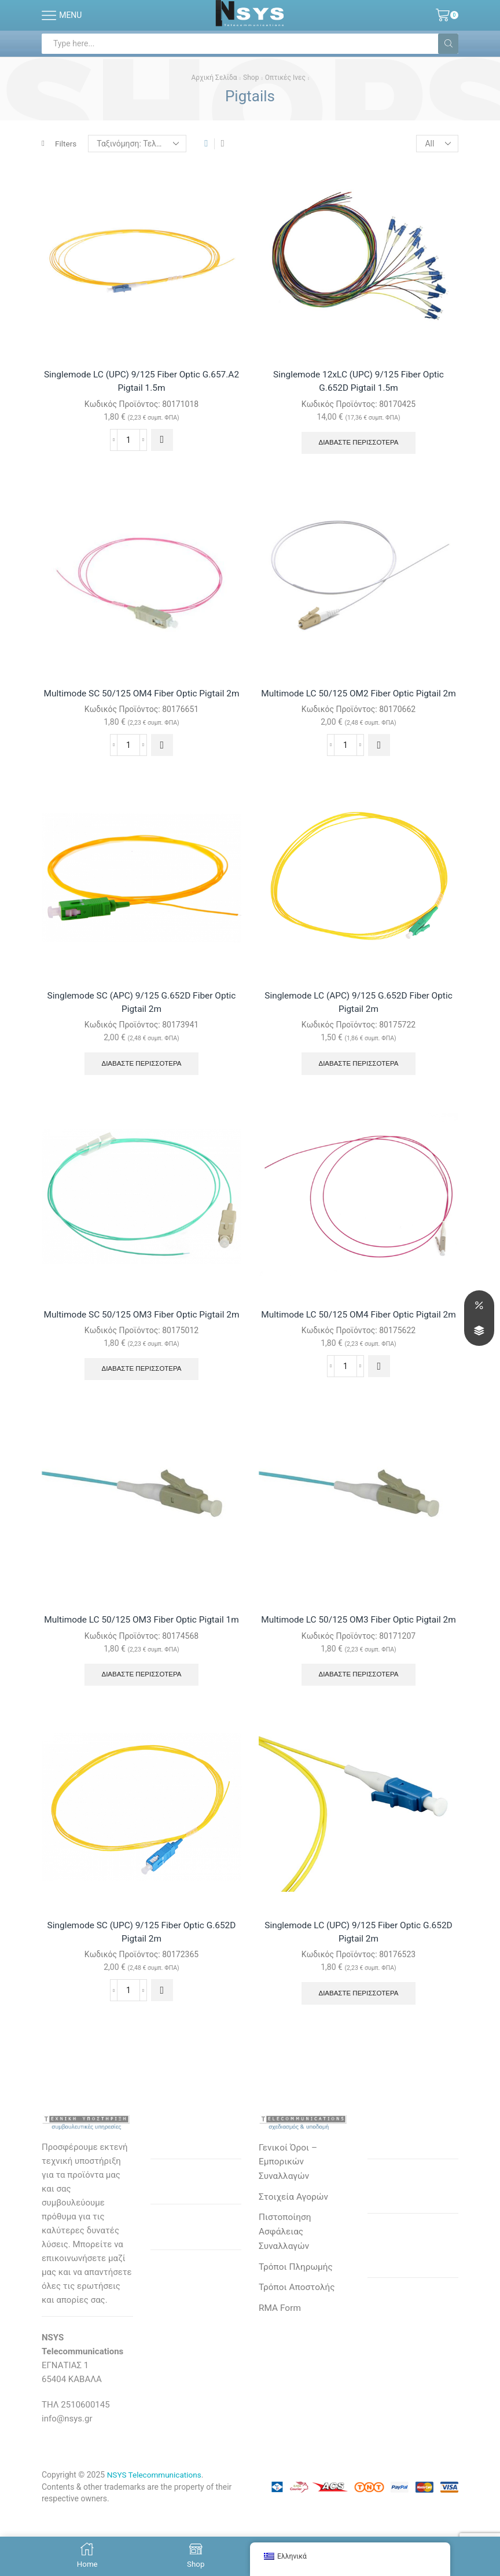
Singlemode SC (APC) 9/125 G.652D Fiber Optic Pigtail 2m (141, 1019)
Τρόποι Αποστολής (298, 2340)
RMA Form (280, 2362)
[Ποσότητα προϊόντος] (128, 441)
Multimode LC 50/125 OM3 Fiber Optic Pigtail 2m (358, 1659)
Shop (251, 78)
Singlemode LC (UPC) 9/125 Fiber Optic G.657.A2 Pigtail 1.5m (141, 381)
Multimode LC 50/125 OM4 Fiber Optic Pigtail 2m (358, 1339)
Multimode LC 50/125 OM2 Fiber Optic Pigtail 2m (358, 702)
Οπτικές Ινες (285, 78)
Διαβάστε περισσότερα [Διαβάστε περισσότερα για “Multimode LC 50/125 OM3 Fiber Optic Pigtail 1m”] (141, 1722)
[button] (162, 441)
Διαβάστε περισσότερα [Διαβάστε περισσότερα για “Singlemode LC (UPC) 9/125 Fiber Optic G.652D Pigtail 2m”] (358, 2042)
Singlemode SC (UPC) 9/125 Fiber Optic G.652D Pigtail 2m (141, 1980)
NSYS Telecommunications (156, 2524)
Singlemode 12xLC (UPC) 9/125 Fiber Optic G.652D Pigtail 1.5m (358, 381)
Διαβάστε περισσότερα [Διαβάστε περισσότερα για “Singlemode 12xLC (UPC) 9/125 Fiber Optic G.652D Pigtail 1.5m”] (358, 444)
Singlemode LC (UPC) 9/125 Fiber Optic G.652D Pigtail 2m (359, 1980)
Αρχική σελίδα (214, 78)
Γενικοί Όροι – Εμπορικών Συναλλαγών (289, 2212)
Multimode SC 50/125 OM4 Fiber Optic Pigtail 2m (141, 702)
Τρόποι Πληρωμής (297, 2319)
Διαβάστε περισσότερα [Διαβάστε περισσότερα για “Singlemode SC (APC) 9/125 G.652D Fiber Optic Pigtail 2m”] (141, 1081)
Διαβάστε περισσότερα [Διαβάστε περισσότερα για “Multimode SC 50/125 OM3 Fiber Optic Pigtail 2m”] (141, 1401)
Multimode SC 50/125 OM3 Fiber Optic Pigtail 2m (141, 1339)
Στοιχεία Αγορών (294, 2248)
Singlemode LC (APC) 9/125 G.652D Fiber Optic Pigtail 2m (359, 1019)
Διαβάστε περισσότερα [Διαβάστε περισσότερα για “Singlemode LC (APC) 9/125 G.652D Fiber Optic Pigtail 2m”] (358, 1081)
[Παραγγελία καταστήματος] (138, 143)
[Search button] (448, 44)
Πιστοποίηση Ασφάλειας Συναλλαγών (286, 2283)
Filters (60, 143)
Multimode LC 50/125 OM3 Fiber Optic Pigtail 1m (141, 1659)
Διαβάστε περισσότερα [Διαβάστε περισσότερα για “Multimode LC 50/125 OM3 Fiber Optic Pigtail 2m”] (358, 1722)
